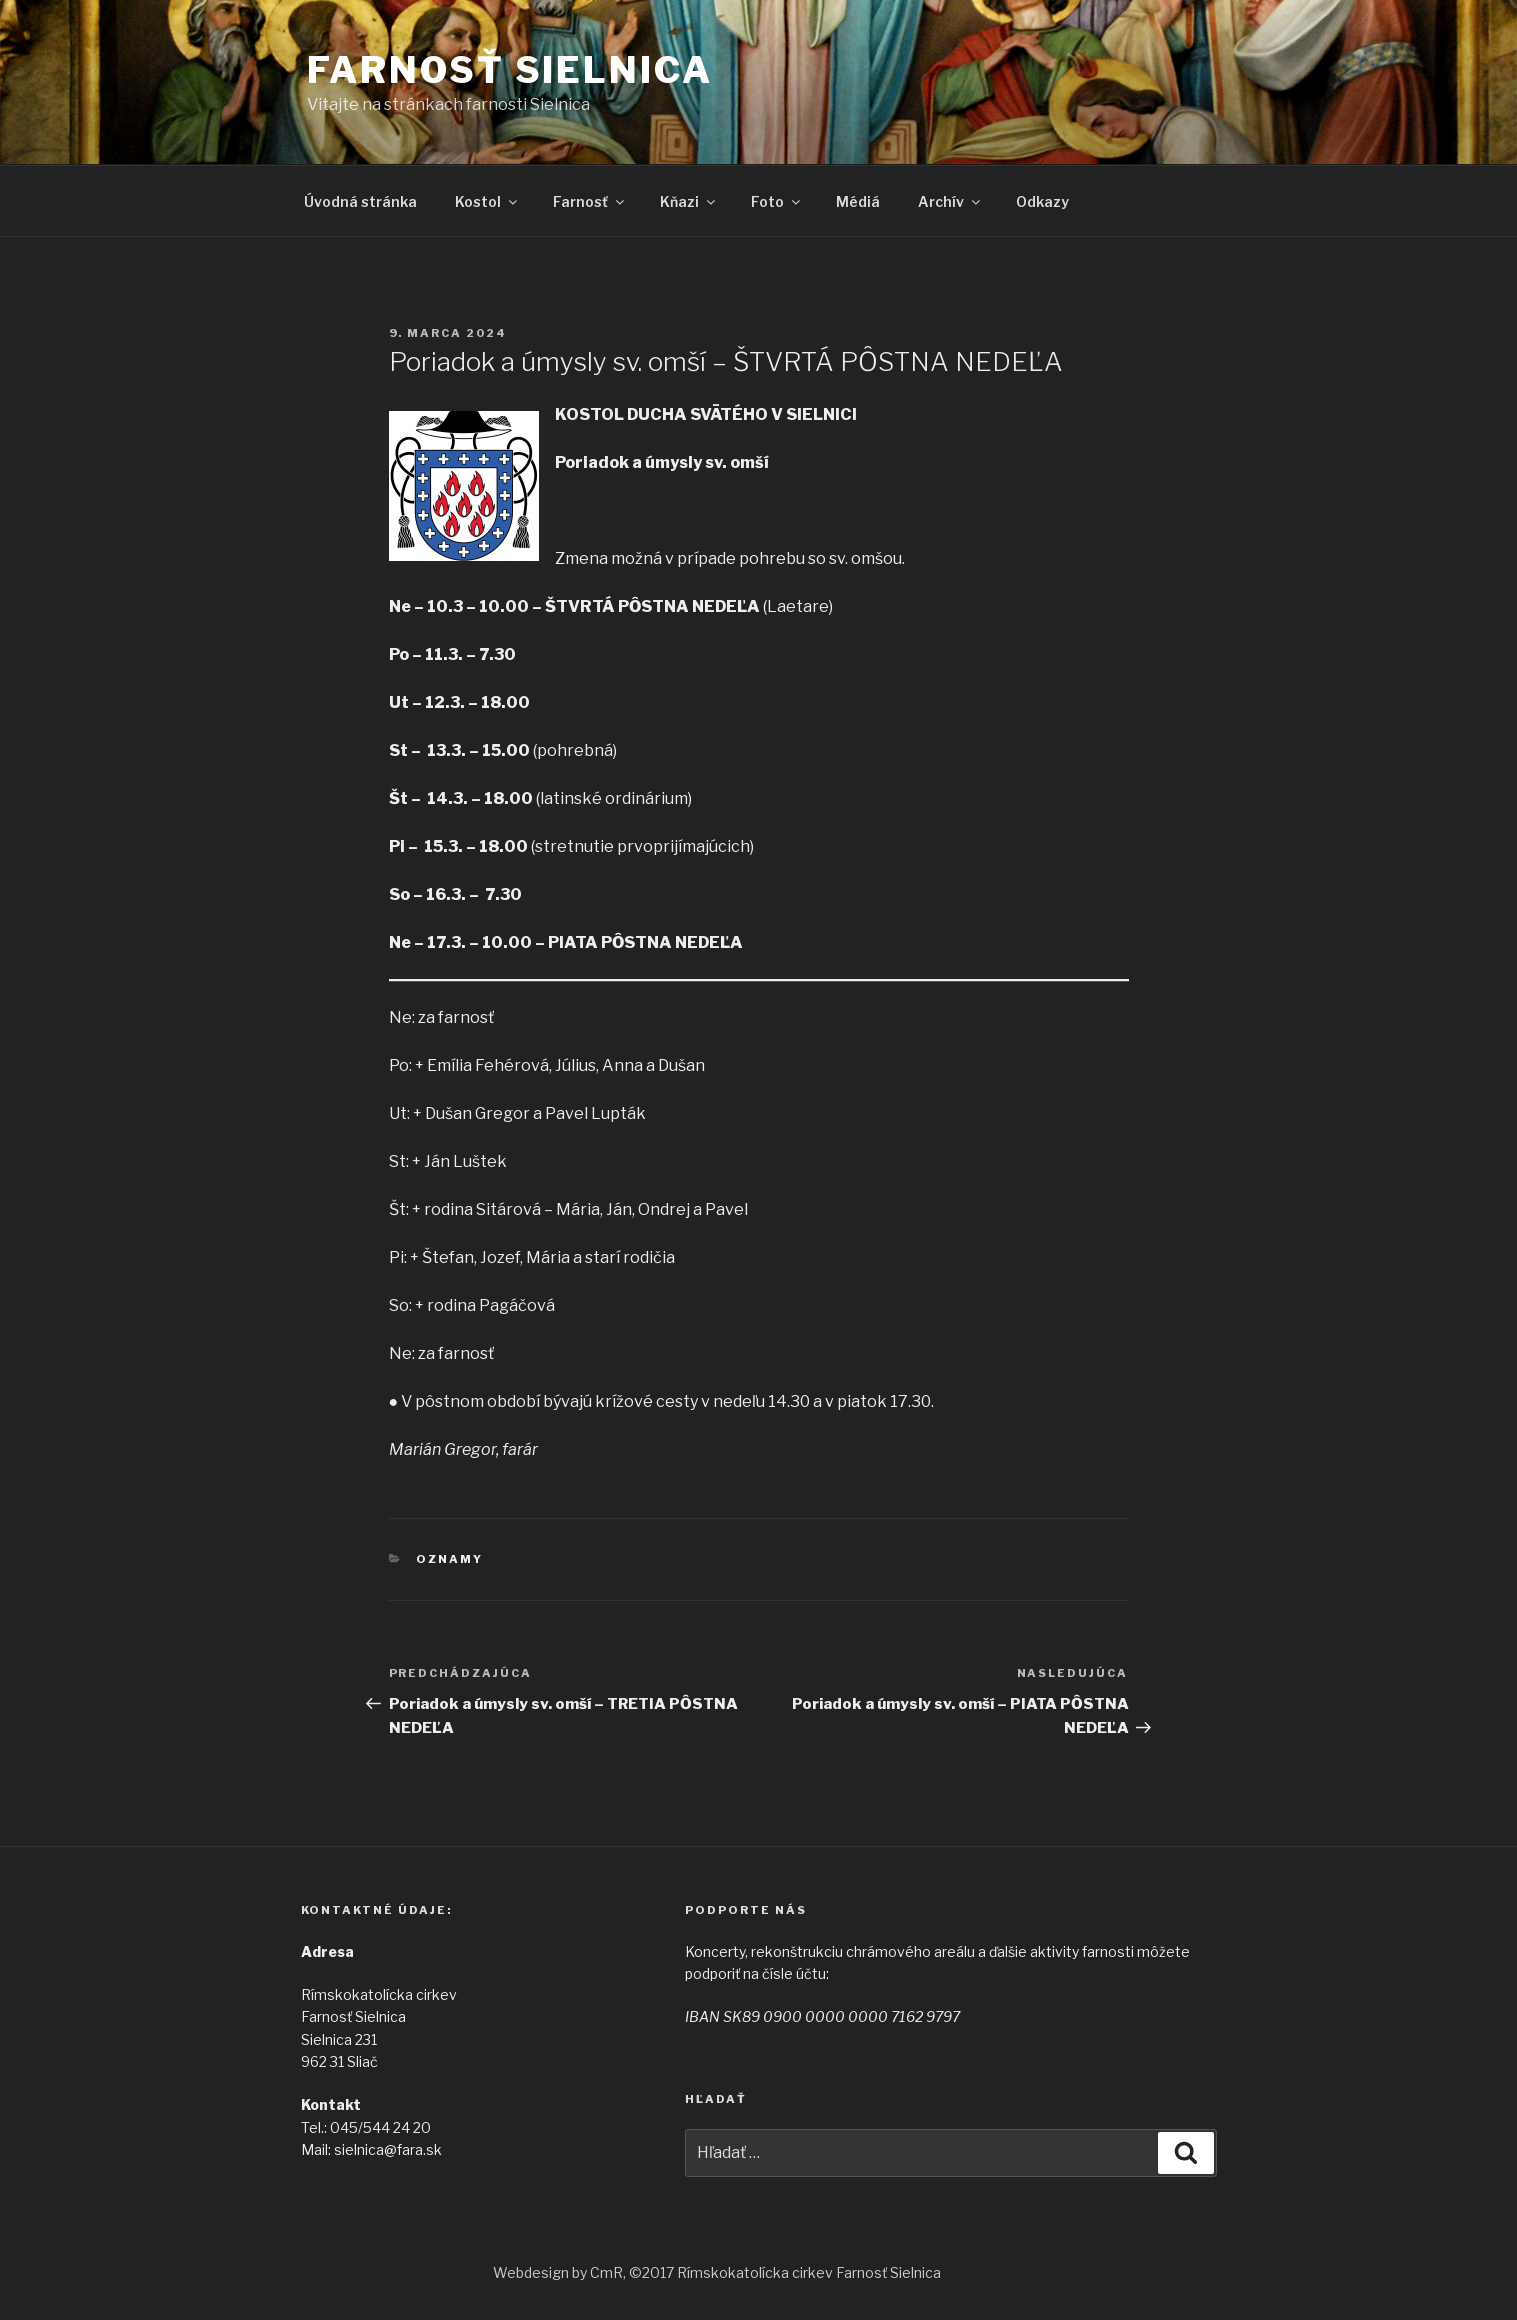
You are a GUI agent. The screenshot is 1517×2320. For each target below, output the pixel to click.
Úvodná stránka (360, 201)
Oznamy (449, 1559)
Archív (950, 201)
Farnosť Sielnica (510, 70)
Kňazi (689, 201)
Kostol (487, 201)
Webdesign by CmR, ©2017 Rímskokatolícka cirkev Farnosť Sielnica (717, 2272)
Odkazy (1042, 201)
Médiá (858, 201)
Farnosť (590, 201)
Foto (777, 201)
